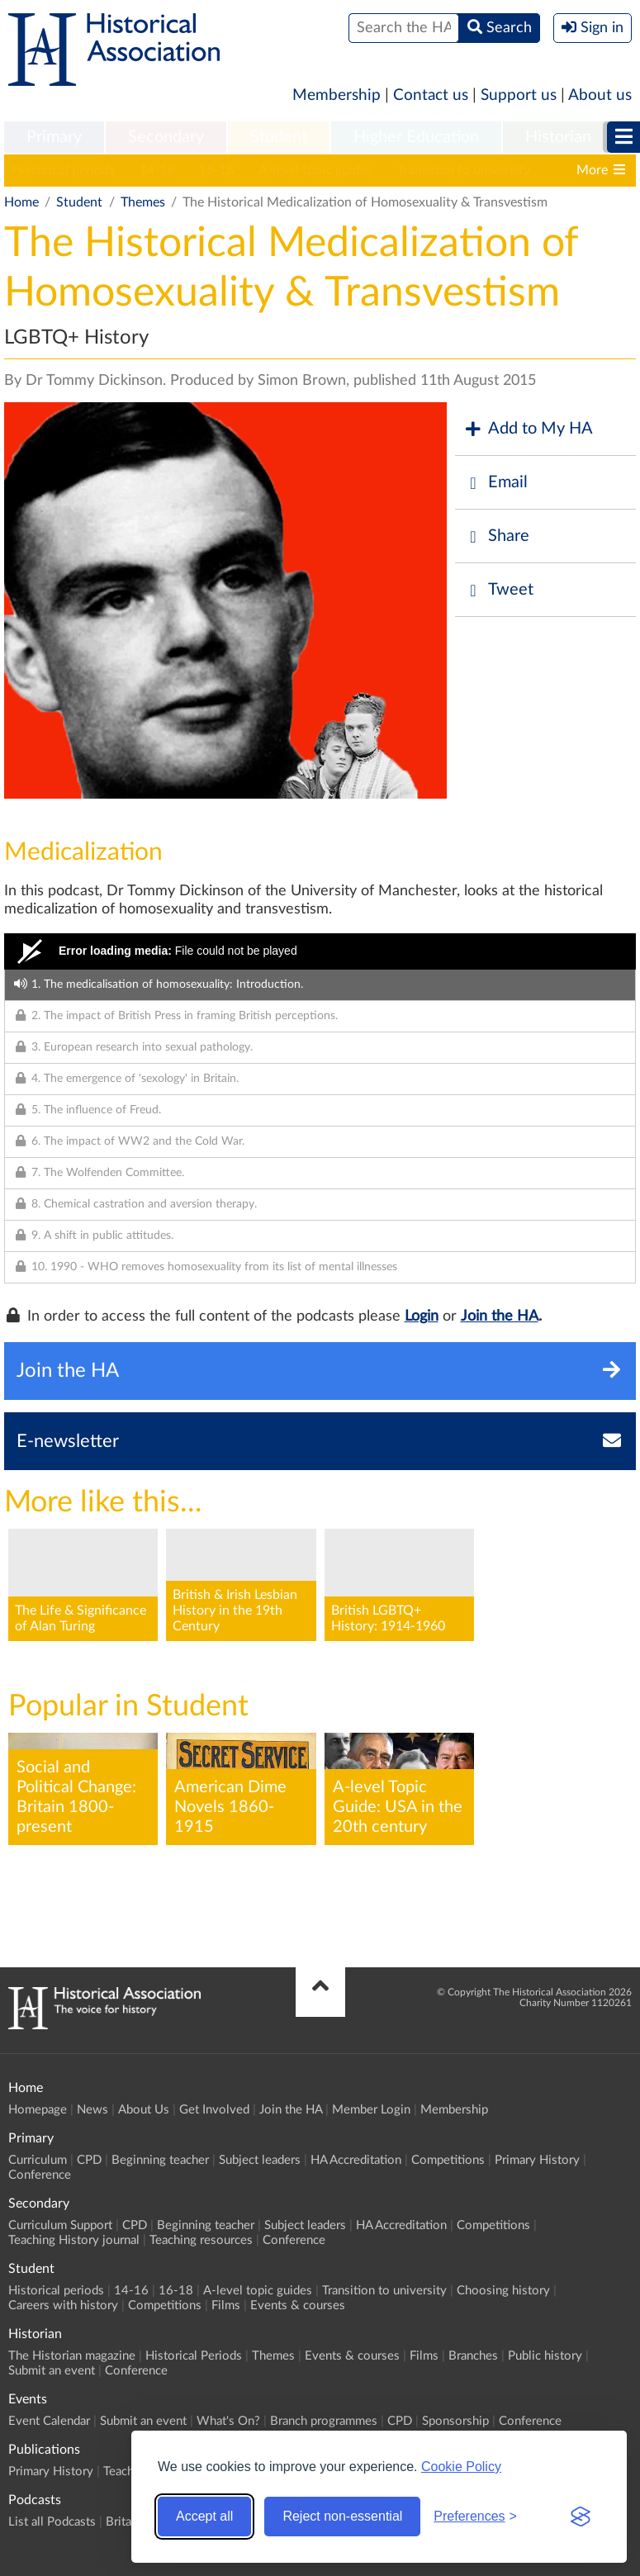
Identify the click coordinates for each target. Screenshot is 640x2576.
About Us (143, 2110)
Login (422, 1316)
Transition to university (463, 170)
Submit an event (51, 2371)
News (92, 2110)
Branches (473, 2356)
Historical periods (63, 170)
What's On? (228, 2421)
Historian (558, 137)
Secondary (166, 137)
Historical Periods (193, 2356)
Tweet (498, 590)
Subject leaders (260, 2160)
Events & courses (297, 2305)
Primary (54, 137)
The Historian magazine (71, 2356)
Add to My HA (528, 429)
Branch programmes (323, 2421)
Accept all (204, 2516)
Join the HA (499, 1316)
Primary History (537, 2160)
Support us (519, 95)
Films (225, 2305)
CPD (89, 2160)
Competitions (448, 2160)
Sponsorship (455, 2421)
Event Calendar (49, 2421)
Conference (39, 2175)
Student (278, 137)
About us (600, 95)
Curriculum (37, 2160)
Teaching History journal (74, 2240)
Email (495, 482)
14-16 (157, 170)
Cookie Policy (461, 2467)
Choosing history (503, 2290)
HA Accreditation (356, 2160)
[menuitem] (54, 137)
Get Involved (214, 2110)
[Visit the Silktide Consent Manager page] (580, 2516)
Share (496, 536)
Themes (143, 202)
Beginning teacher (160, 2160)
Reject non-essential (342, 2516)
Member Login (371, 2110)
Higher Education (416, 137)
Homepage (37, 2110)
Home (21, 202)
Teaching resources (201, 2240)
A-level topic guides (315, 170)
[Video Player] (320, 951)
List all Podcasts (52, 2522)
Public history (545, 2356)
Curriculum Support (60, 2225)
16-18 (216, 170)
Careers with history (63, 2305)
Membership (336, 95)
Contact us (430, 95)
